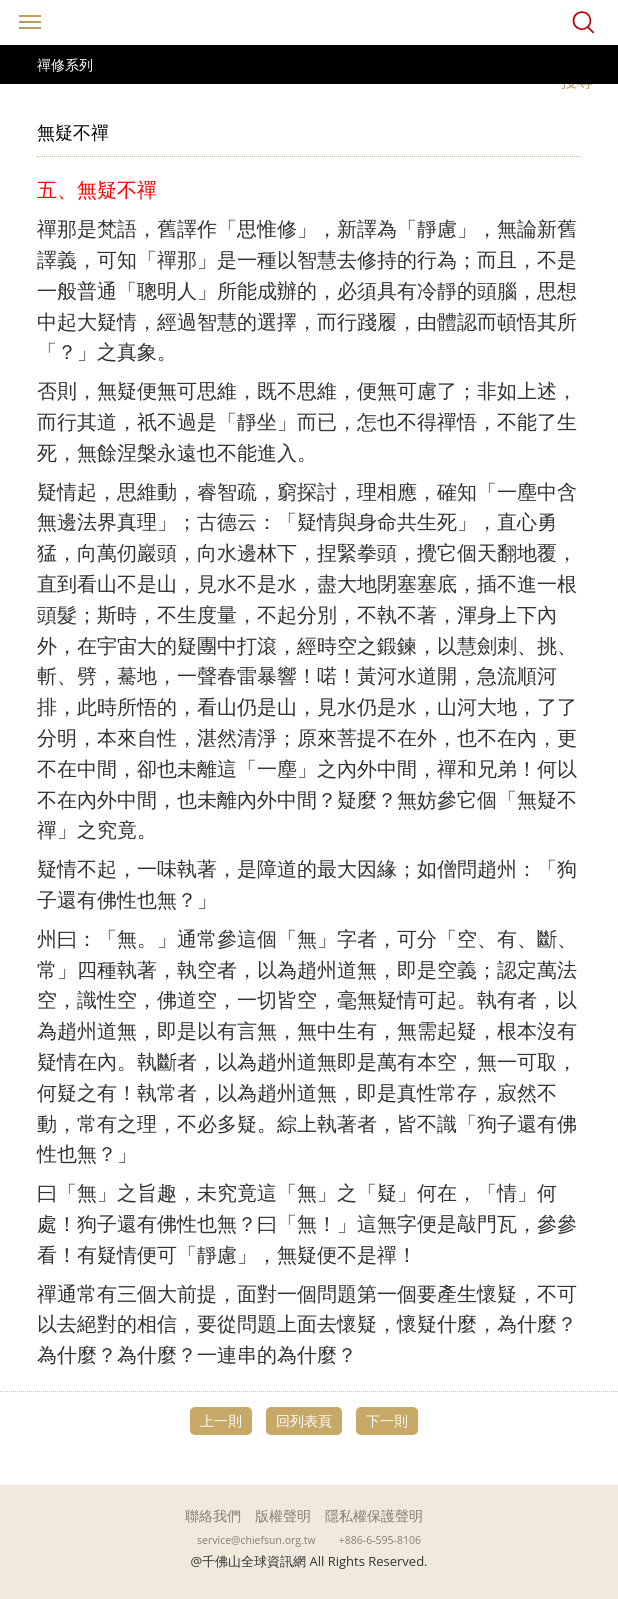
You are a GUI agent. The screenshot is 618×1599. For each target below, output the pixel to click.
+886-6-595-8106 (380, 1540)
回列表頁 (304, 1420)
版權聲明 (283, 1515)
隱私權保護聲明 (374, 1515)
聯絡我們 (213, 1515)
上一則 (221, 1420)
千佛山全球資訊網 (309, 22)
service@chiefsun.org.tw (256, 1540)
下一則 (387, 1420)
